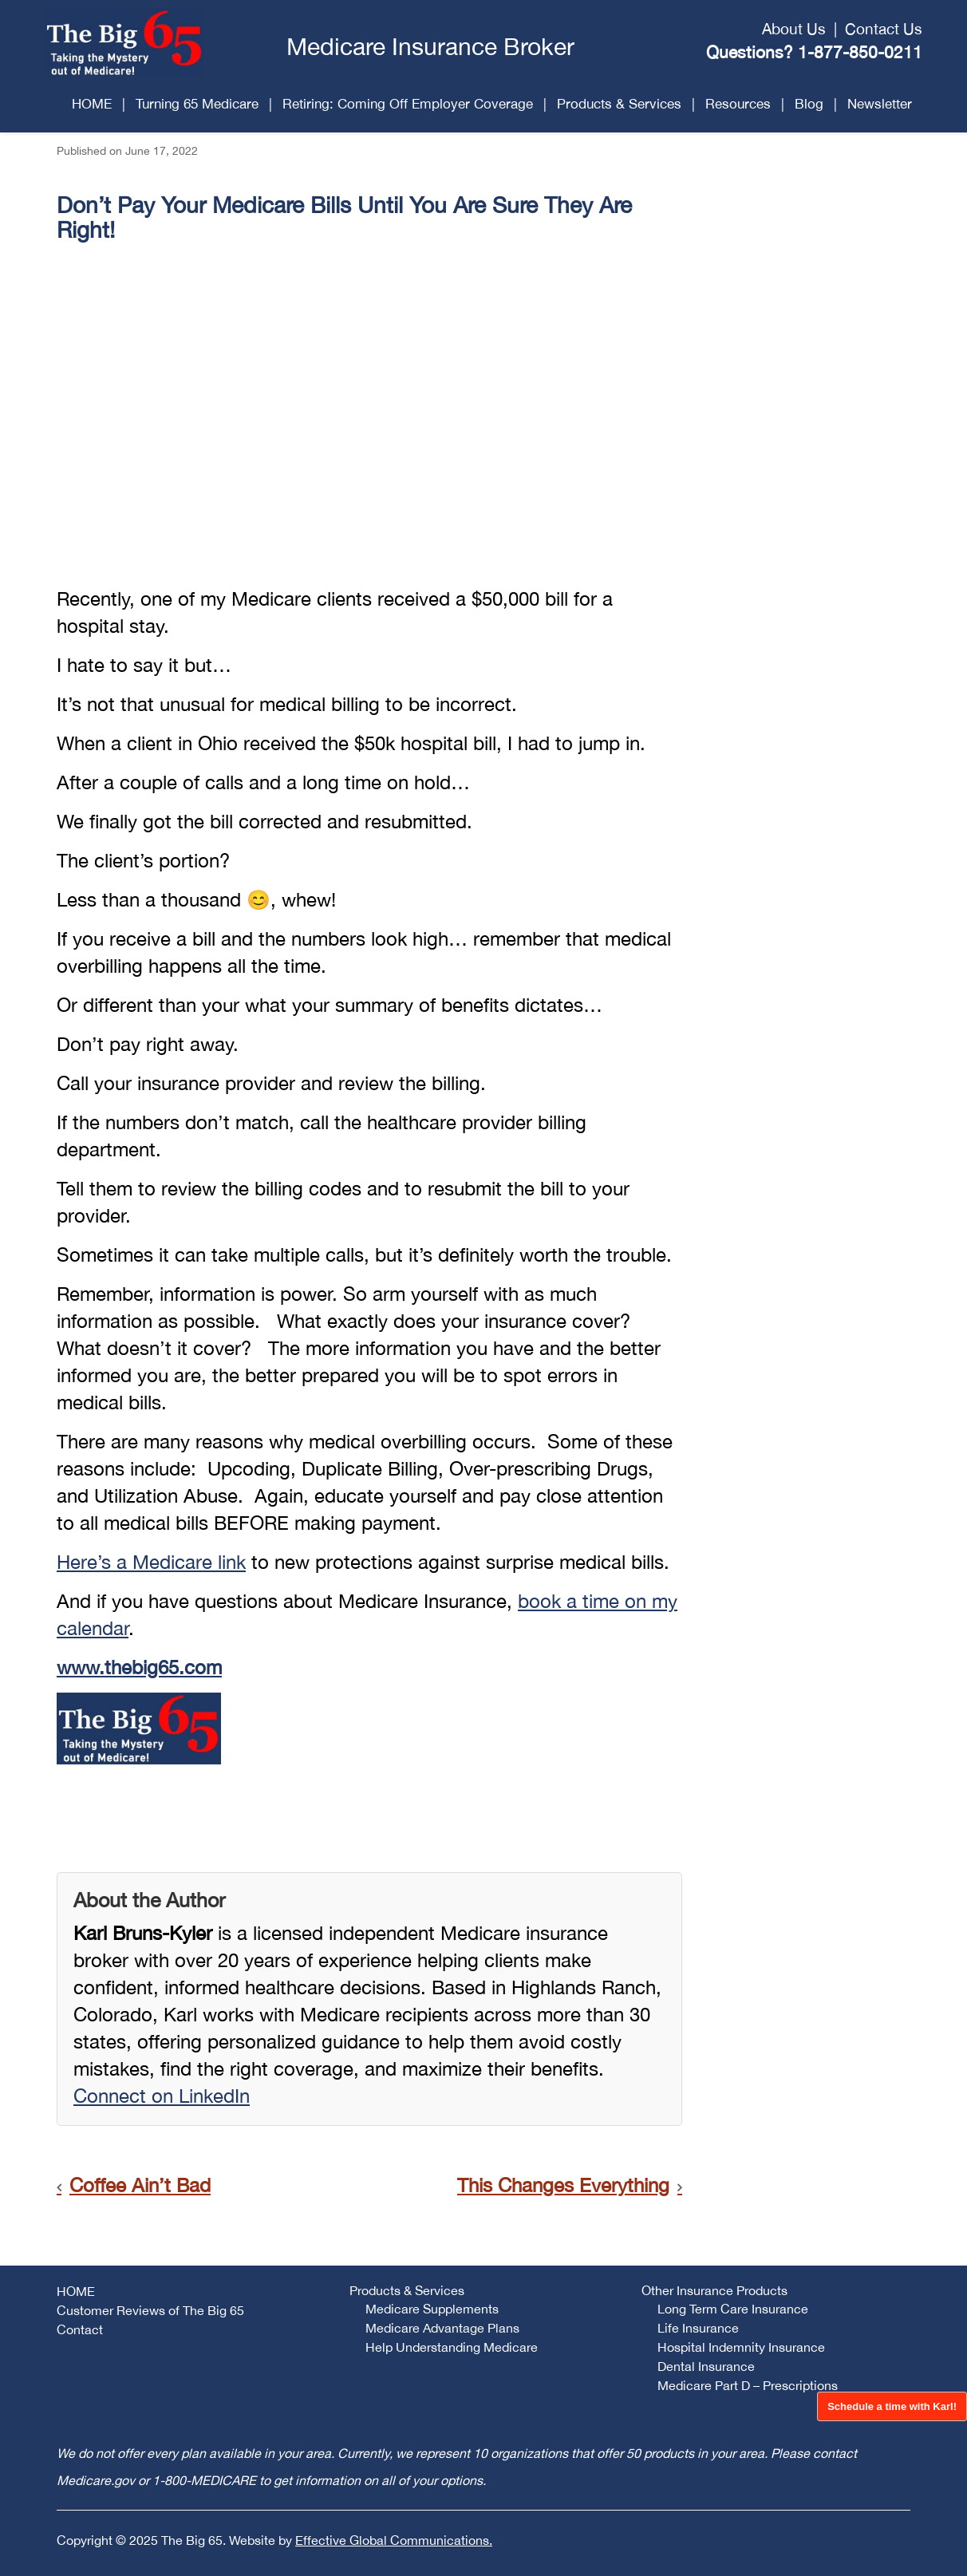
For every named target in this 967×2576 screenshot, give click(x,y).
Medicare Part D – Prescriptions (747, 2385)
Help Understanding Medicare (451, 2347)
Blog (809, 104)
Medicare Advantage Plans (442, 2328)
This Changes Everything (563, 2185)
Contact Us (883, 29)
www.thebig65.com (139, 1667)
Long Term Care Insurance (732, 2308)
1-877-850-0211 (860, 51)
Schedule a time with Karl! (892, 2406)
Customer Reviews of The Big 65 (150, 2310)
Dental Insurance (706, 2366)
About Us (794, 29)
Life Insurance (698, 2328)
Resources (738, 104)
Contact (80, 2329)
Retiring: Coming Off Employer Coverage (407, 104)
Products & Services (619, 104)
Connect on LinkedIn (161, 2095)
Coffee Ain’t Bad (140, 2185)
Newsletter (879, 104)
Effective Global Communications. (393, 2540)
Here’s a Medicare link (151, 1562)
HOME (92, 104)
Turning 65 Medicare (197, 104)
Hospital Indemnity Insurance (741, 2347)
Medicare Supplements (432, 2308)
